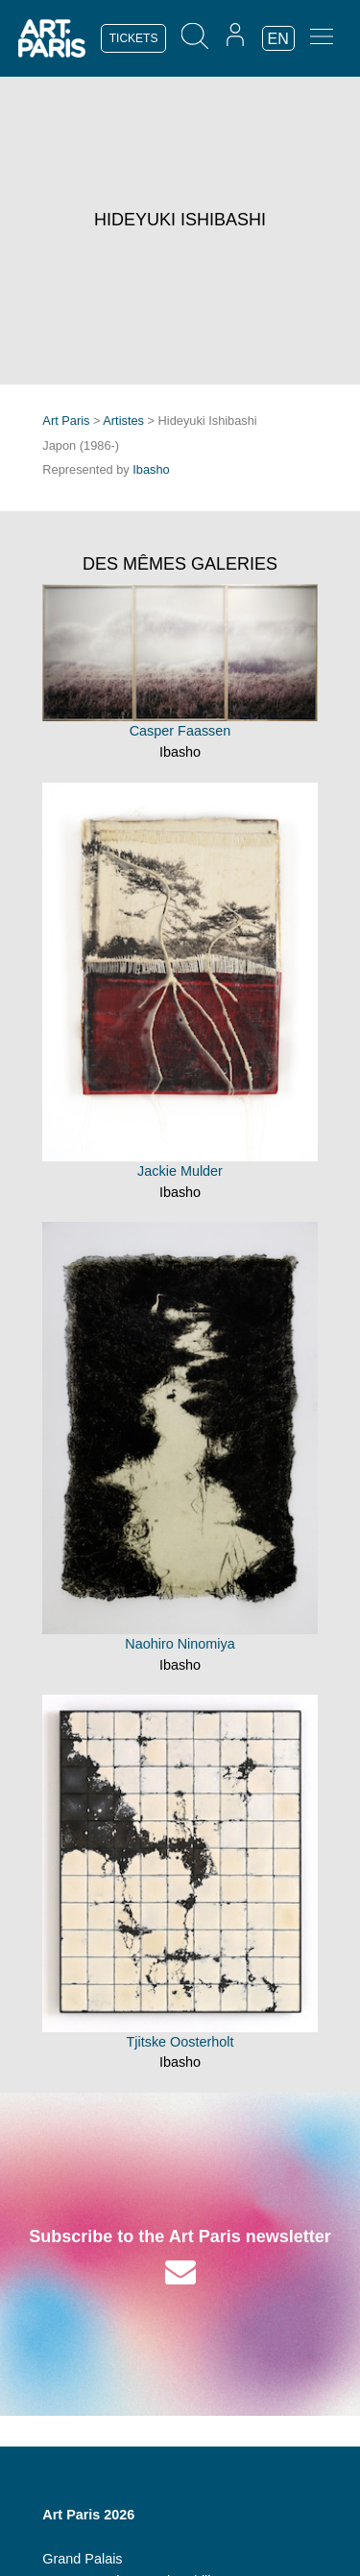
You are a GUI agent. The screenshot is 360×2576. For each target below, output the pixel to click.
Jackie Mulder (180, 1171)
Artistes (123, 420)
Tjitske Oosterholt (180, 2041)
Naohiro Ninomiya (179, 1643)
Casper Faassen (180, 730)
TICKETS (133, 38)
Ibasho (150, 469)
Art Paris (65, 420)
